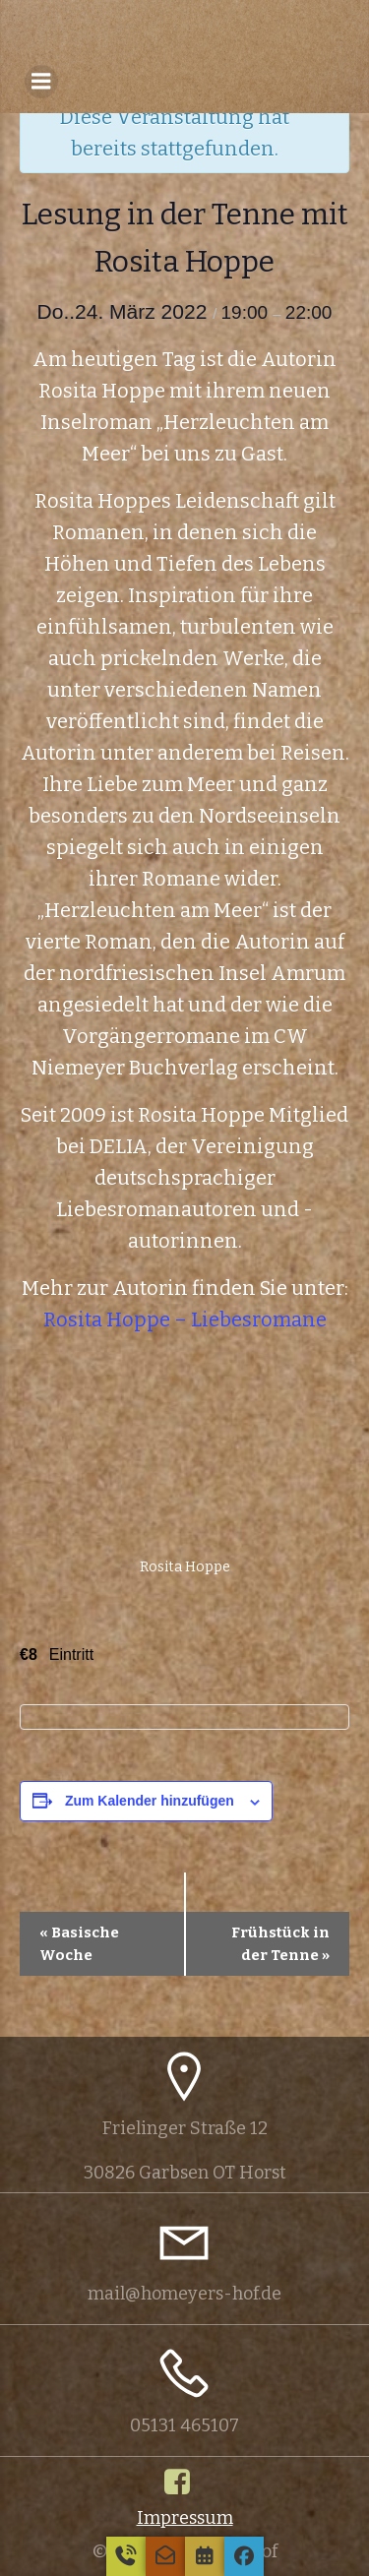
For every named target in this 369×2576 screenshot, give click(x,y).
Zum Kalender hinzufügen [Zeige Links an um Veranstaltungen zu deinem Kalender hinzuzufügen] (149, 1801)
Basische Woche (79, 1944)
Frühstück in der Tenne (280, 1944)
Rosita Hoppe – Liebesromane (185, 1319)
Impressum (185, 2518)
